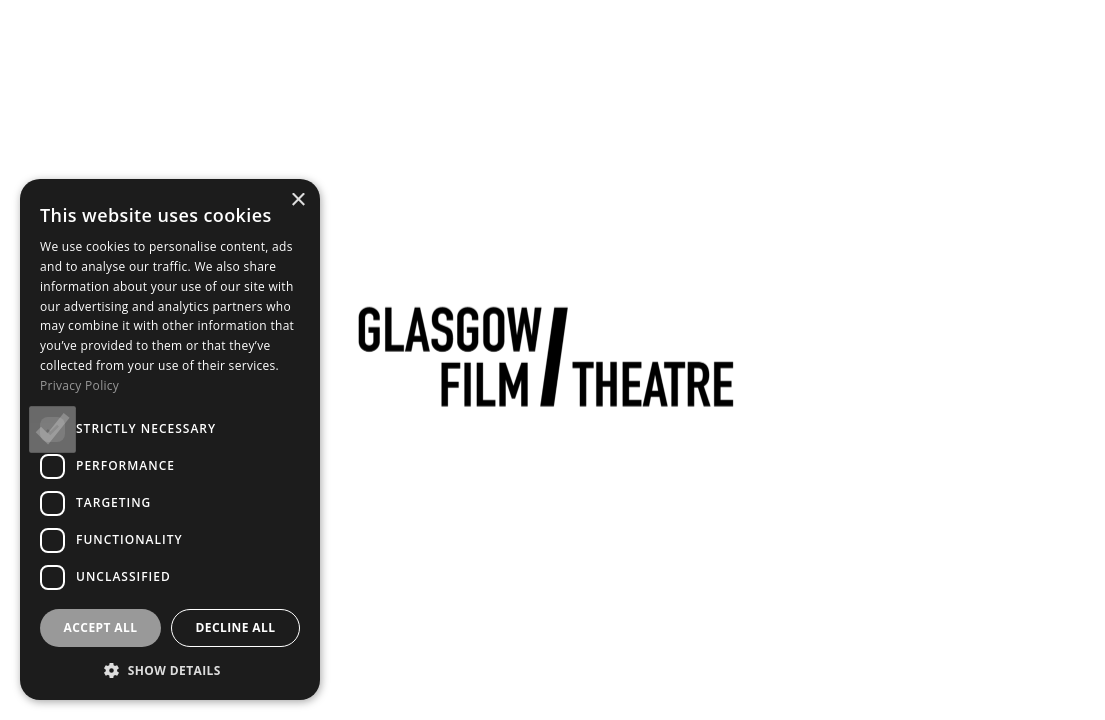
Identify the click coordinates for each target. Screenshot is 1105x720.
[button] (170, 670)
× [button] (297, 200)
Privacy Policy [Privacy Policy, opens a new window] (79, 385)
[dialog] (170, 439)
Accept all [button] (101, 627)
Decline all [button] (236, 627)
